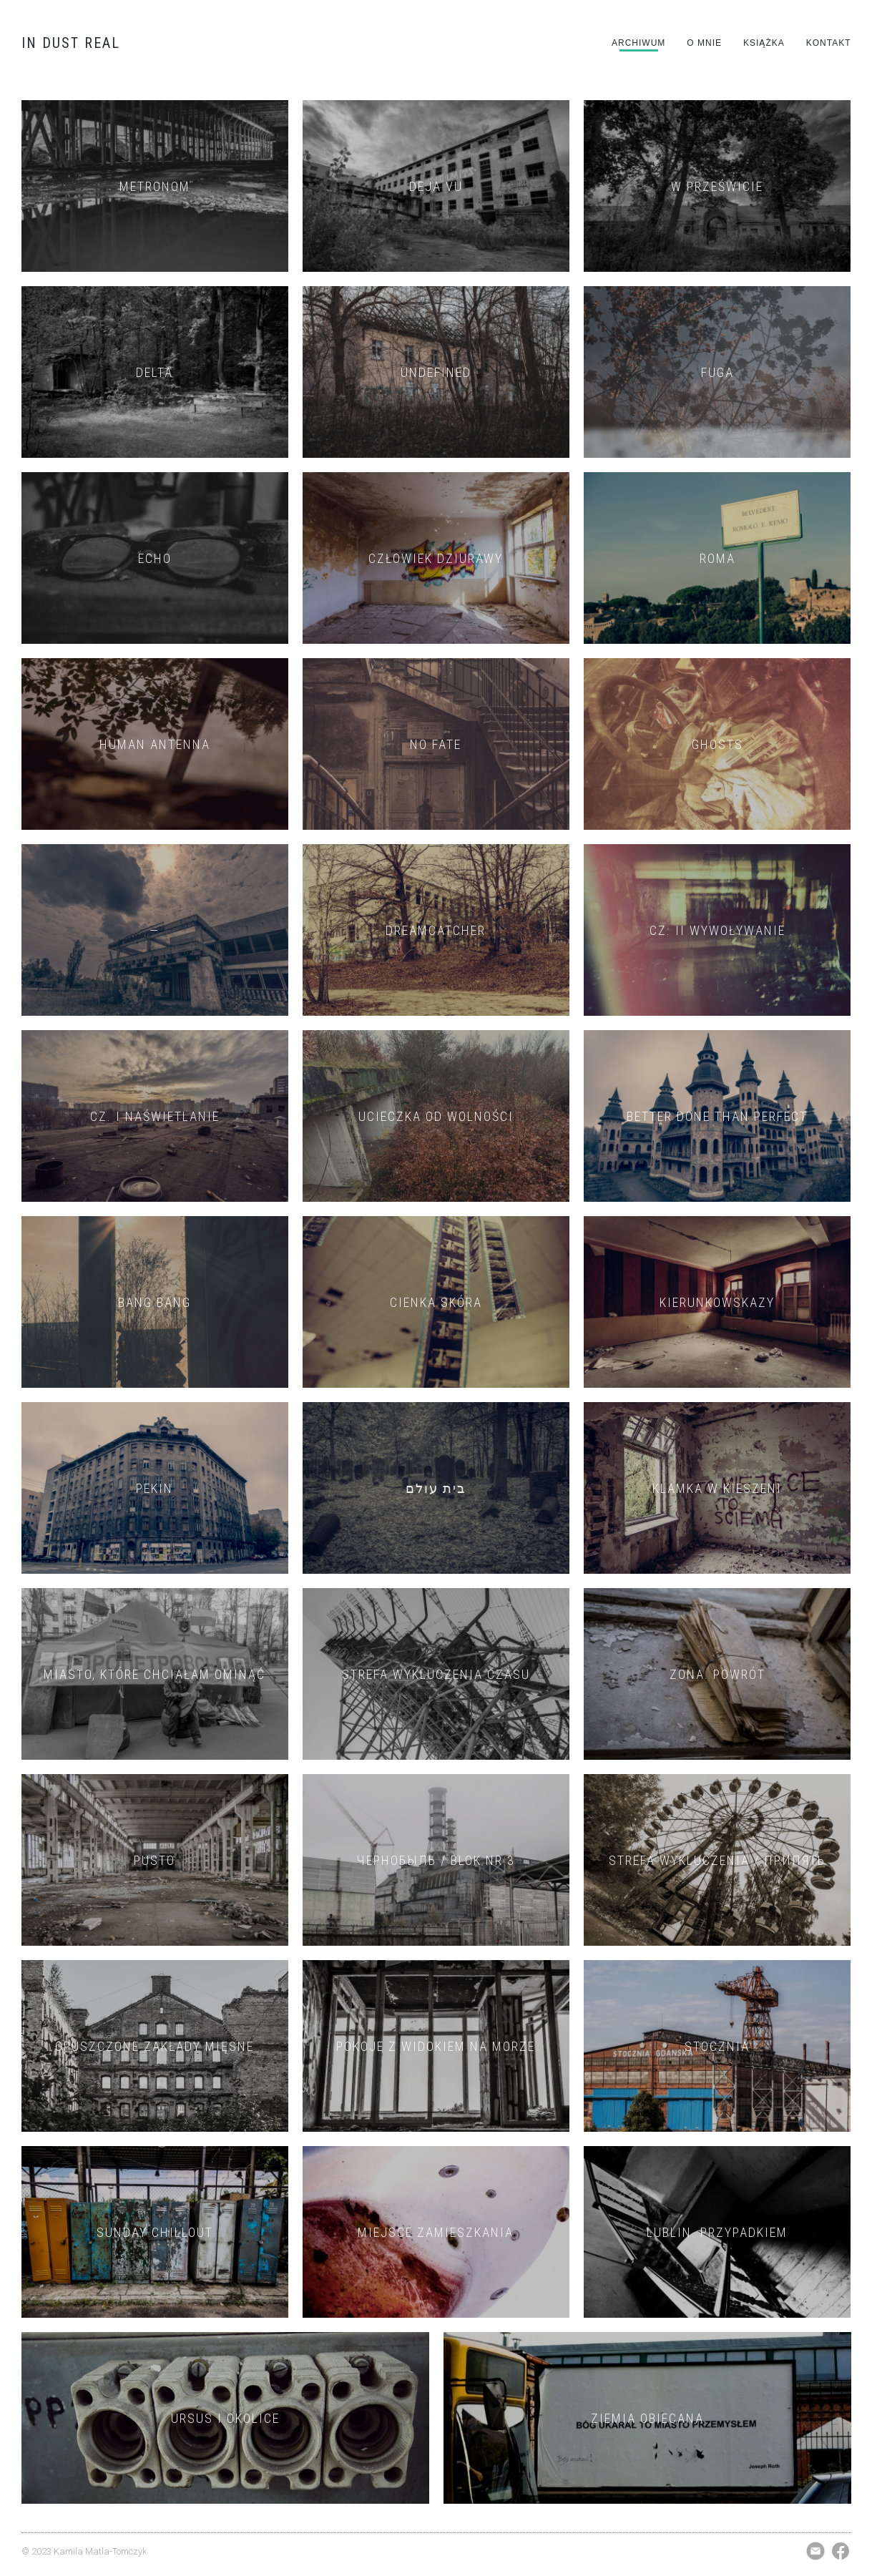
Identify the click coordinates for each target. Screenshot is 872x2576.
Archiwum (638, 43)
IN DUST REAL (70, 43)
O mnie (704, 43)
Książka (764, 43)
